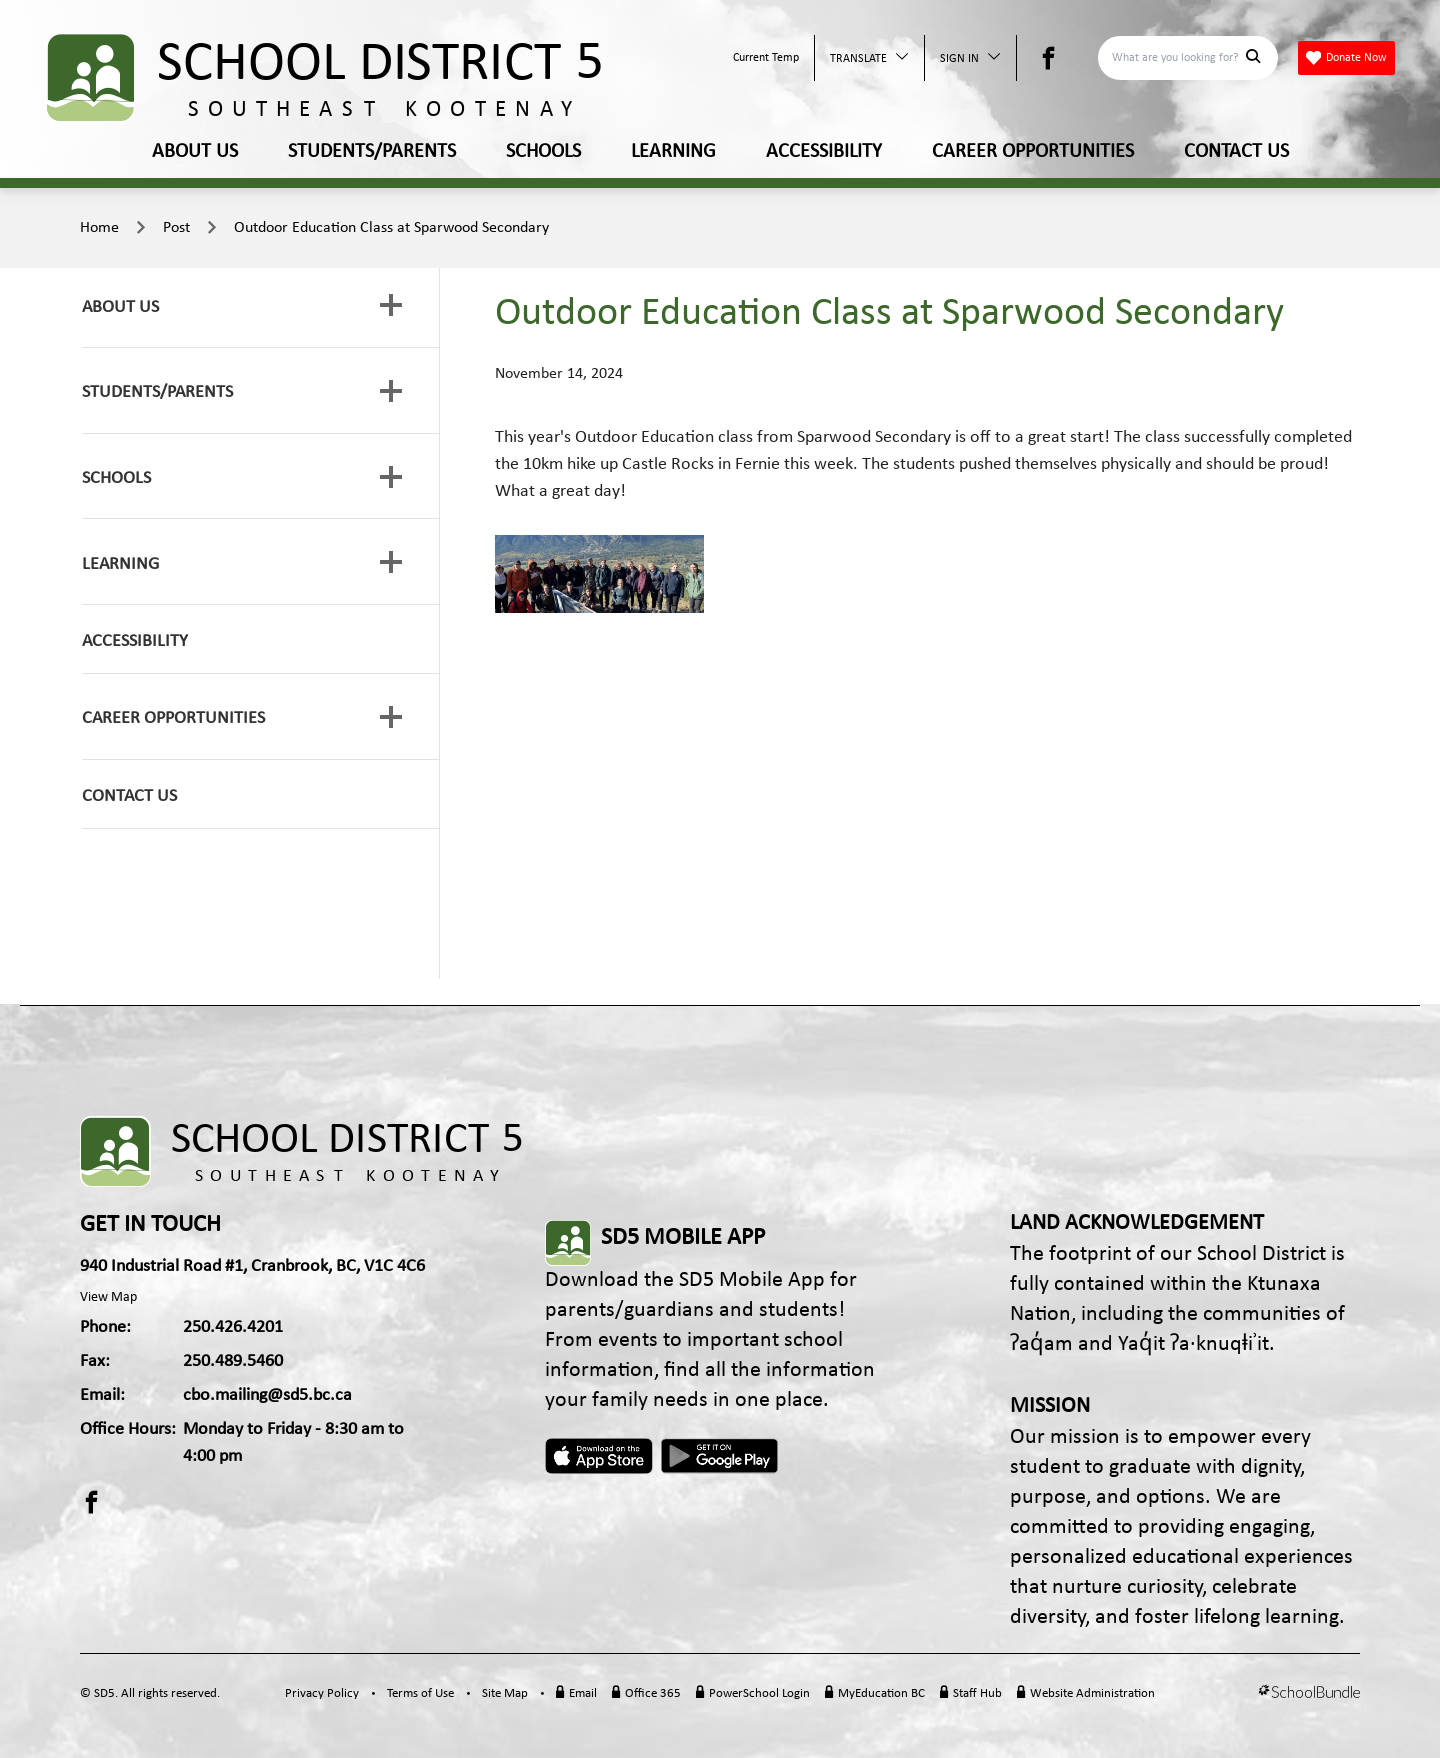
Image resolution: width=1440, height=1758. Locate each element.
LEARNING (673, 152)
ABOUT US (195, 152)
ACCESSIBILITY (824, 152)
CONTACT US (1236, 152)
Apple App (599, 1456)
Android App (721, 1456)
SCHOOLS (543, 152)
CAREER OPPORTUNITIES (1033, 152)
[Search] (1177, 58)
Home (99, 228)
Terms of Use (420, 1693)
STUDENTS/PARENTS (372, 152)
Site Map (505, 1693)
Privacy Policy (322, 1693)
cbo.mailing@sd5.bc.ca (267, 1395)
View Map (108, 1297)
